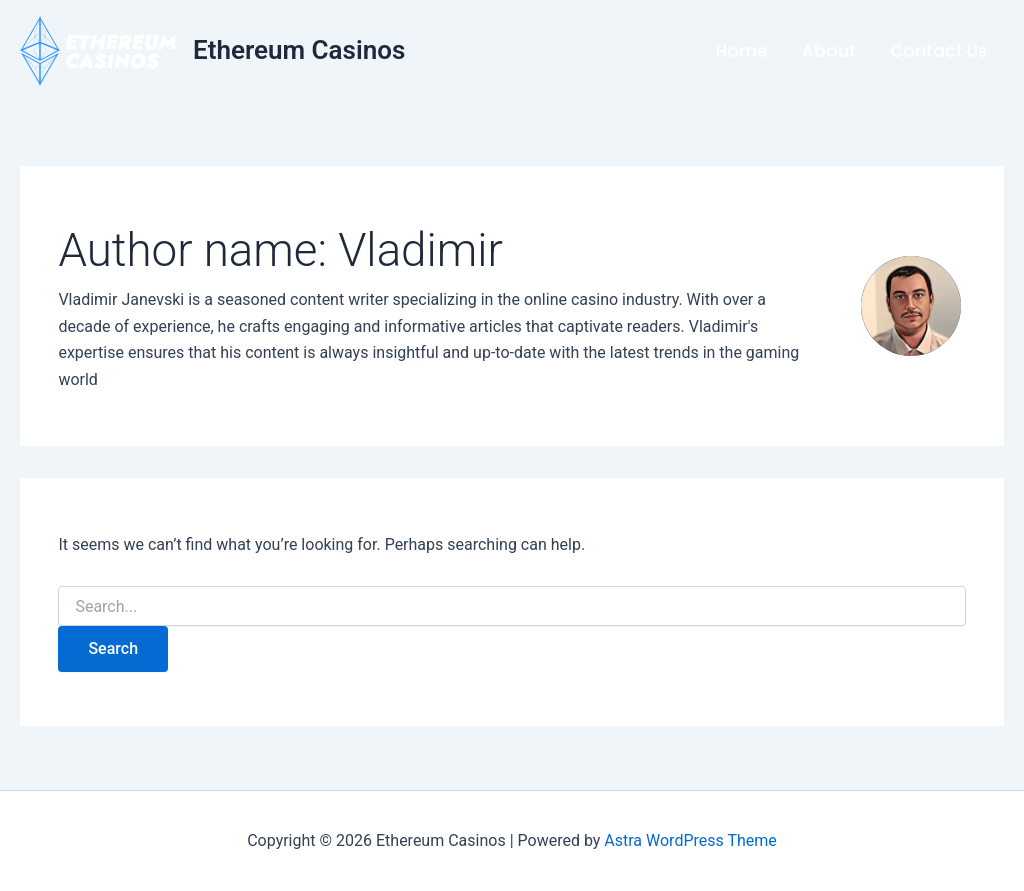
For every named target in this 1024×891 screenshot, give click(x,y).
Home (742, 51)
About (829, 51)
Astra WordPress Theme (690, 840)
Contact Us (938, 51)
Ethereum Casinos (299, 50)
